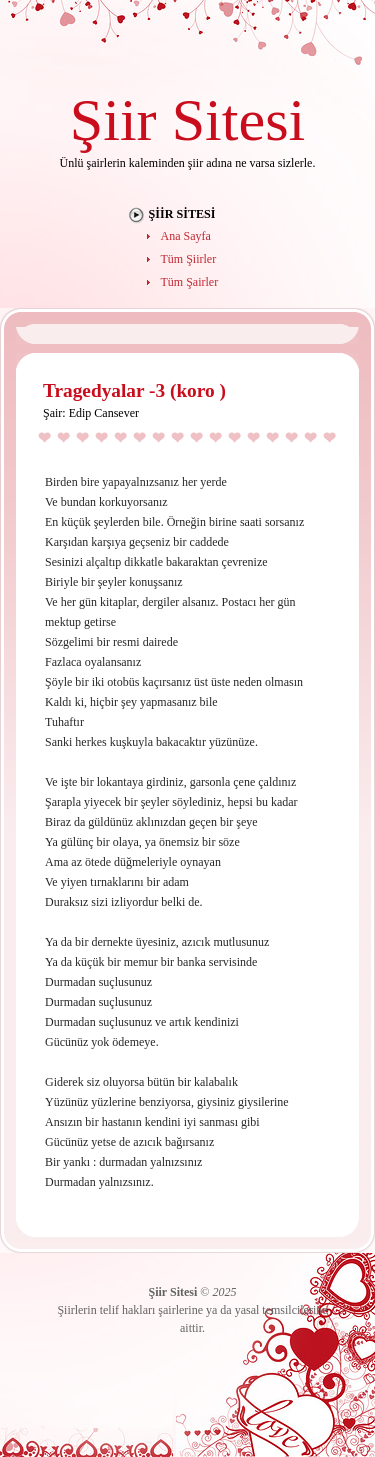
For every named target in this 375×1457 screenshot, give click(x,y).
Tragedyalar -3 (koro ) (134, 390)
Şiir (113, 119)
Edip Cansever (104, 413)
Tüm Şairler (190, 282)
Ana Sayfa (186, 236)
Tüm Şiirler (189, 259)
